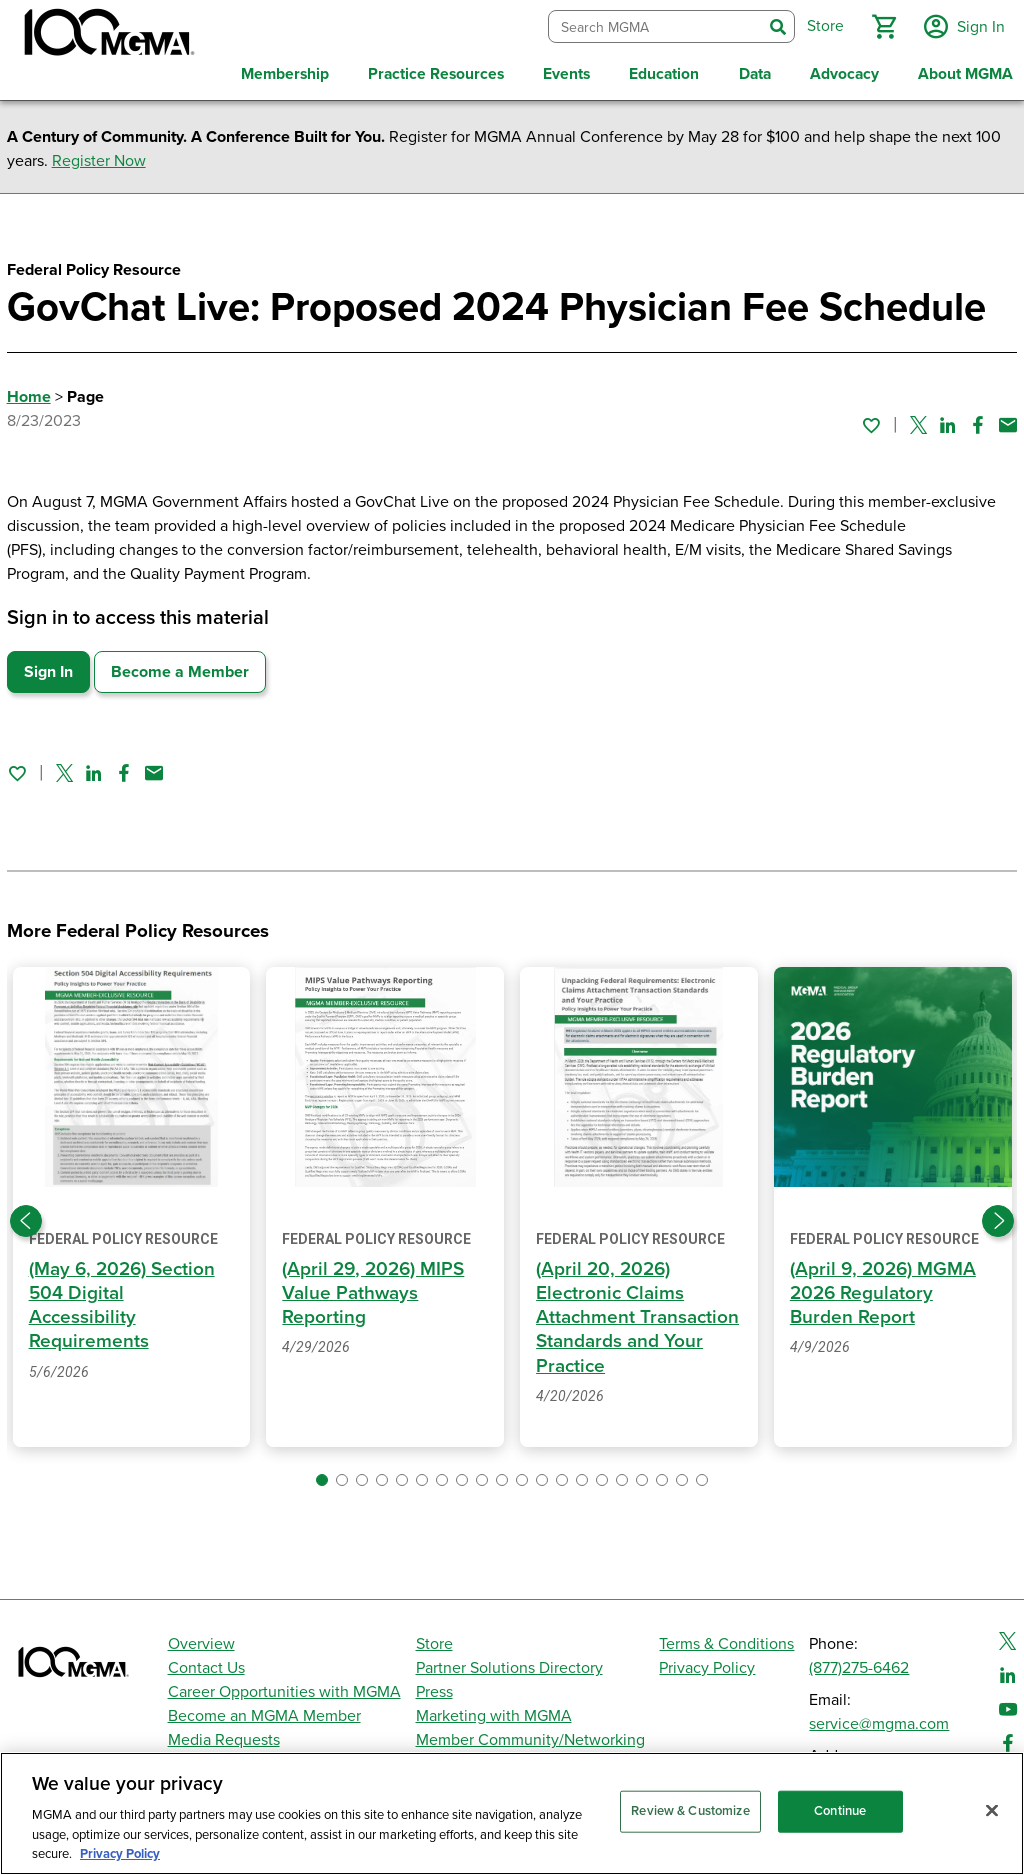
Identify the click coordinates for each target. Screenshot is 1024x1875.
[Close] (992, 1811)
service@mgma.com (879, 1719)
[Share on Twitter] (918, 420)
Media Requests (224, 1735)
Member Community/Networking (530, 1735)
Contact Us (206, 1663)
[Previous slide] (26, 1216)
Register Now (99, 155)
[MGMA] (107, 36)
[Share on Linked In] (948, 420)
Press (434, 1687)
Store (434, 1639)
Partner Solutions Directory (509, 1663)
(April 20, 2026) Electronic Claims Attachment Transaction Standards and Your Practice (638, 1311)
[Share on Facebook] (978, 420)
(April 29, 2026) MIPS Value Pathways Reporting (376, 1287)
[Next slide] (998, 1216)
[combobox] (652, 24)
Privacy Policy (707, 1663)
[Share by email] (1008, 420)
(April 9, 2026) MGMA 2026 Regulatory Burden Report (885, 1287)
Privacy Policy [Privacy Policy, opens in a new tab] (120, 1854)
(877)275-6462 (859, 1663)
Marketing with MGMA (494, 1711)
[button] (881, 24)
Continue (840, 1811)
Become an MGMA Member (264, 1711)
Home (29, 391)
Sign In (48, 666)
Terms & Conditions (726, 1639)
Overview (201, 1639)
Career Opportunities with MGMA (284, 1687)
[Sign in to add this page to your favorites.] (871, 420)
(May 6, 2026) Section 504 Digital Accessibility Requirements (125, 1299)
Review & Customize (690, 1811)
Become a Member (180, 666)
